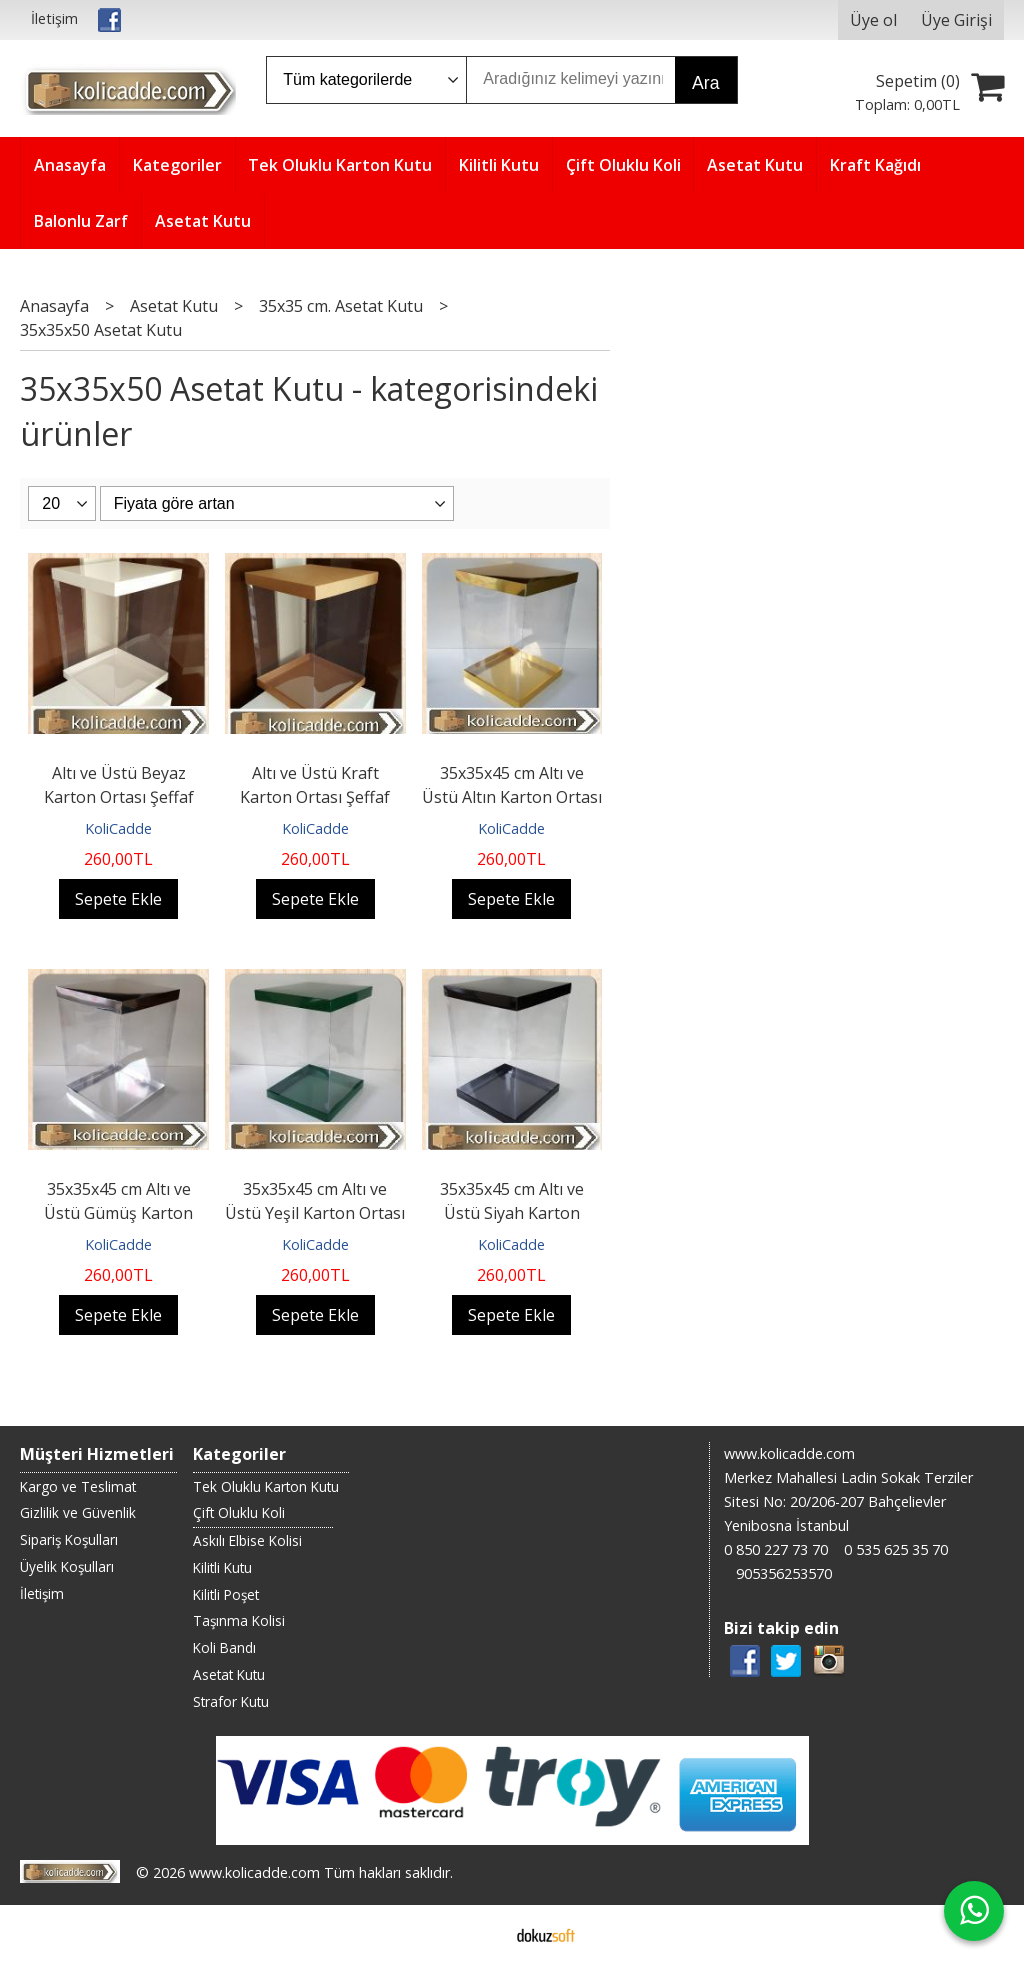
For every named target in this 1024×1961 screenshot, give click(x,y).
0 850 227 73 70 (776, 1549)
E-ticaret (480, 1933)
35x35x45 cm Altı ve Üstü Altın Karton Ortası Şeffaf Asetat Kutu (512, 797)
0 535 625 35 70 (896, 1549)
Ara (705, 83)
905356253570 (784, 1573)
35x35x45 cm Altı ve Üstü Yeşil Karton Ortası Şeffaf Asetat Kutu (315, 1213)
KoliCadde (118, 828)
